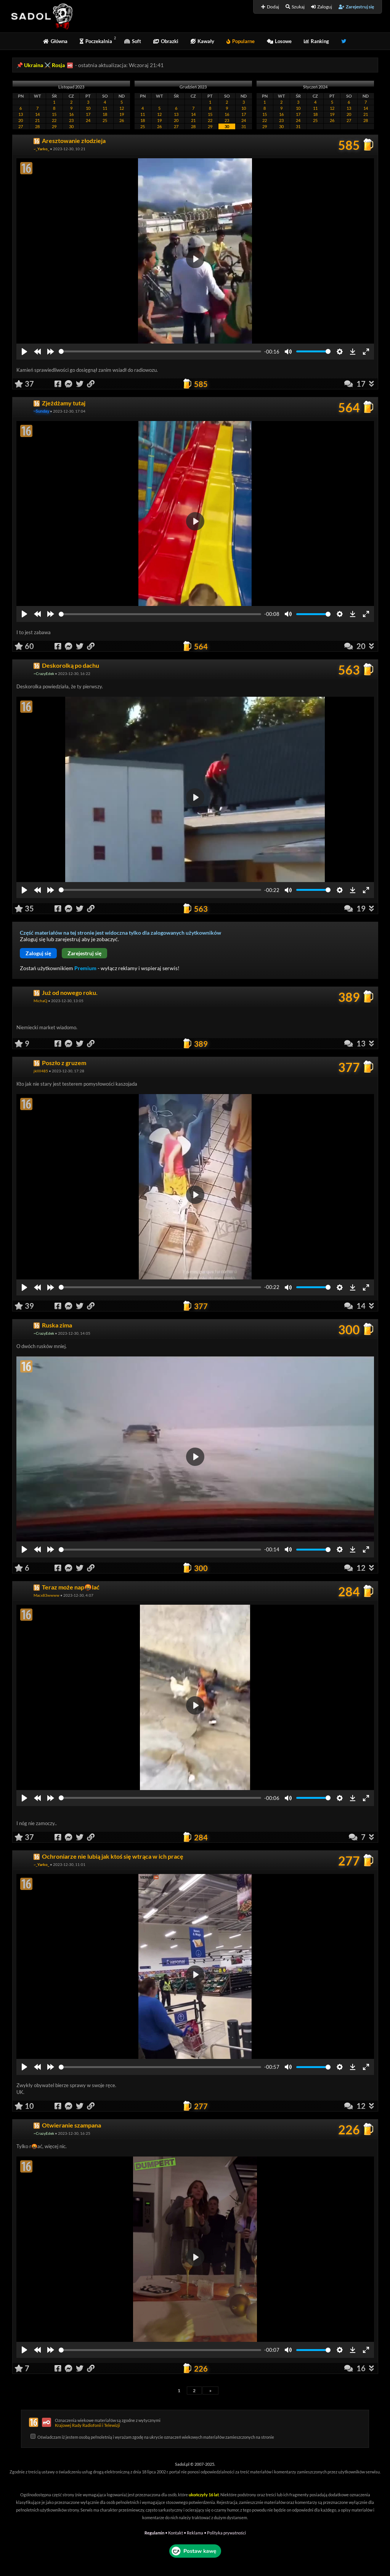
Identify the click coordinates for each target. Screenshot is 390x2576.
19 (121, 114)
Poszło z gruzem (64, 1062)
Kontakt (175, 2532)
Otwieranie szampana (71, 2125)
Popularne (240, 41)
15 (54, 114)
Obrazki (165, 41)
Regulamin (154, 2532)
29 (54, 126)
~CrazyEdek (44, 673)
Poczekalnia (96, 41)
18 (105, 114)
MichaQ (40, 1000)
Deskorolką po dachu (70, 665)
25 (105, 120)
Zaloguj (321, 7)
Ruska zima (57, 1325)
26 (121, 120)
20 (20, 120)
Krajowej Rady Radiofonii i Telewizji (87, 2425)
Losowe (279, 41)
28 (37, 126)
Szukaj (295, 7)
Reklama (195, 2532)
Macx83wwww (46, 1595)
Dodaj (270, 7)
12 (121, 108)
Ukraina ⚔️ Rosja (44, 65)
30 (71, 126)
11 (105, 108)
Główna (55, 41)
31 (243, 126)
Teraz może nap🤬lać (71, 1587)
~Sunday (42, 411)
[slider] (160, 351)
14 (37, 114)
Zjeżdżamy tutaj (63, 403)
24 (88, 120)
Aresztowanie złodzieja (74, 140)
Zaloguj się (38, 953)
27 (20, 126)
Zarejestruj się (356, 7)
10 (88, 108)
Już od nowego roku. (70, 992)
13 (20, 114)
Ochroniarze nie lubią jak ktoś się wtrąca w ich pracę (112, 1856)
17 (88, 114)
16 (71, 114)
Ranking (316, 41)
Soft (132, 41)
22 (54, 120)
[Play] (24, 352)
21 (37, 120)
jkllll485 (41, 1071)
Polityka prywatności (226, 2532)
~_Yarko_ (41, 148)
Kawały (202, 41)
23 (71, 120)
